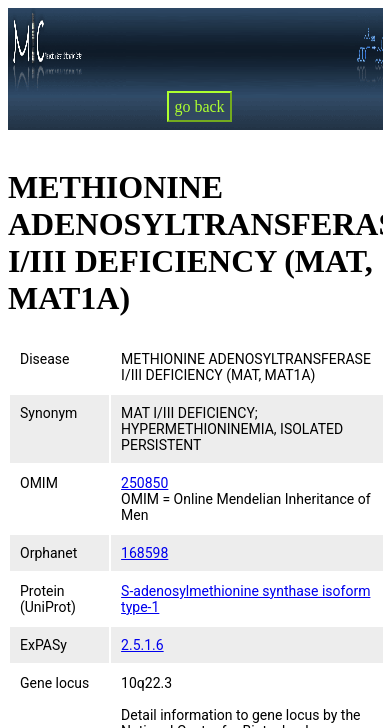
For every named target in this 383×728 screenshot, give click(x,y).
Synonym (48, 413)
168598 (144, 553)
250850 (144, 483)
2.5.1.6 (142, 645)
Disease (45, 359)
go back (199, 106)
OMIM (39, 483)
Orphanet (48, 553)
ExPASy (43, 645)
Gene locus (54, 683)
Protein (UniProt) (48, 599)
